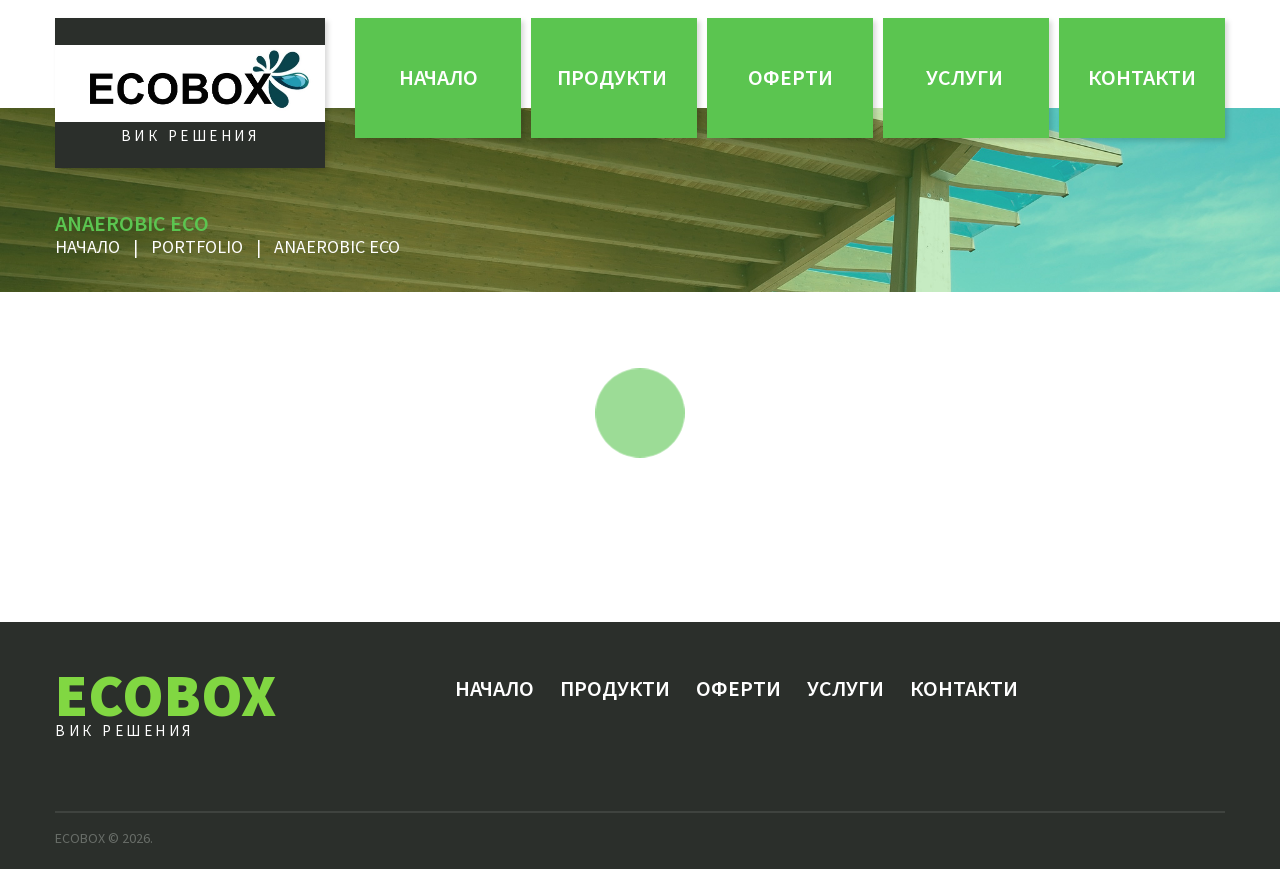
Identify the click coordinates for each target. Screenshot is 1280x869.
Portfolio (197, 246)
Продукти (612, 77)
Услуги (964, 77)
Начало (438, 77)
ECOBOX (165, 694)
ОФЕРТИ (790, 77)
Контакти (1142, 77)
